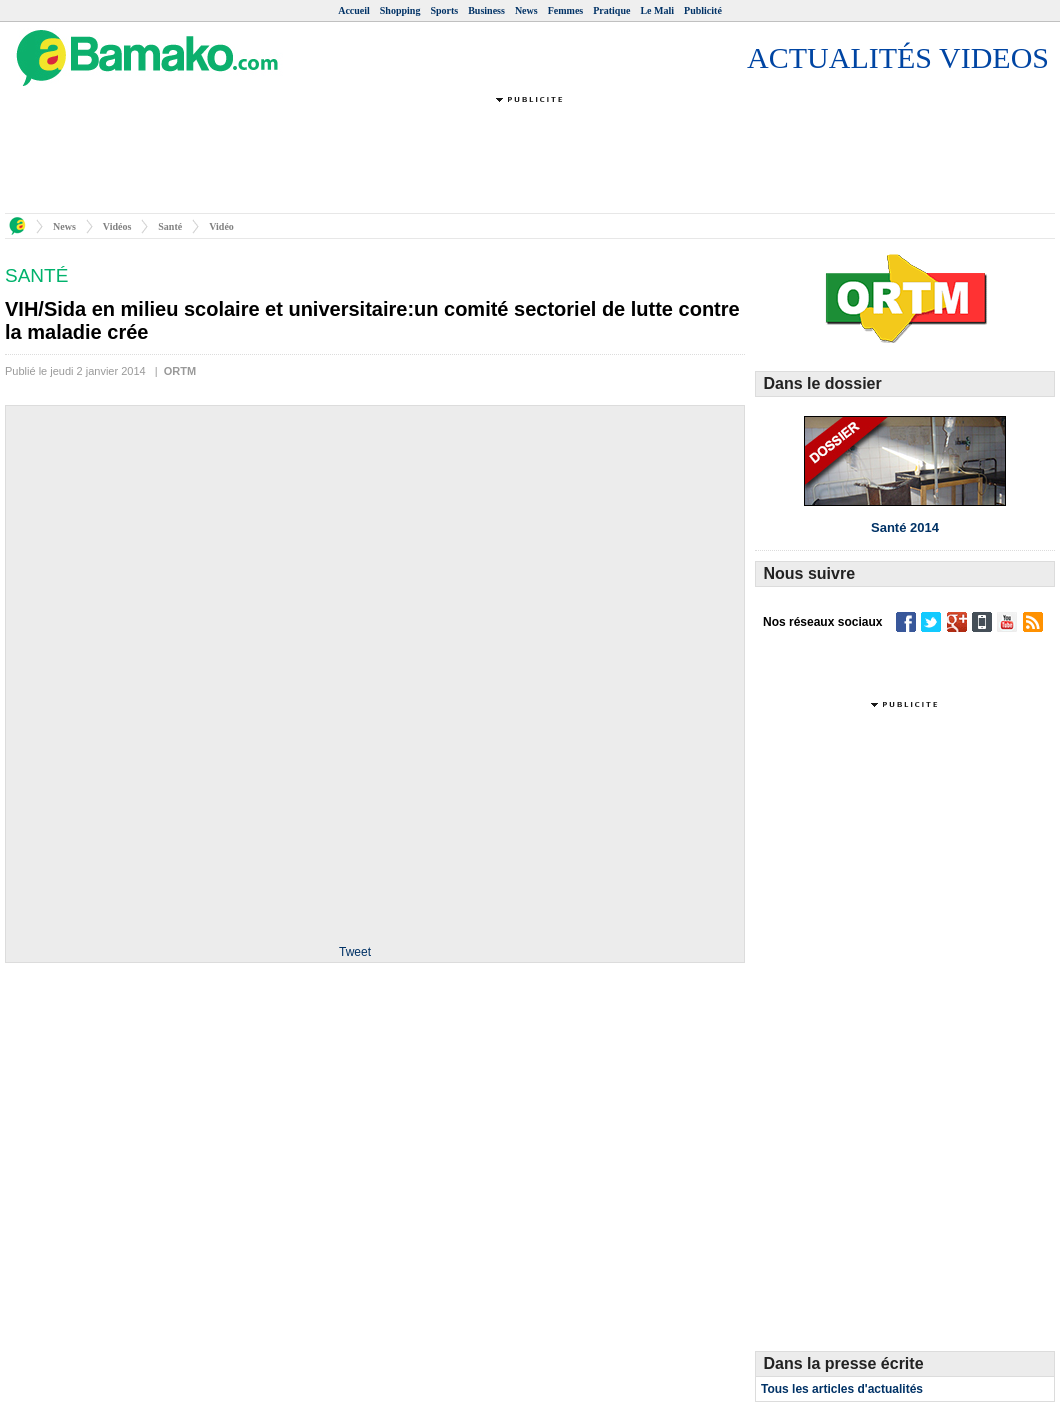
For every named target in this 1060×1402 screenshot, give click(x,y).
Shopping (400, 10)
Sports (444, 10)
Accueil (354, 10)
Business (486, 10)
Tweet (355, 952)
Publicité (703, 10)
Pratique (611, 10)
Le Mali (657, 10)
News (526, 10)
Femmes (566, 10)
